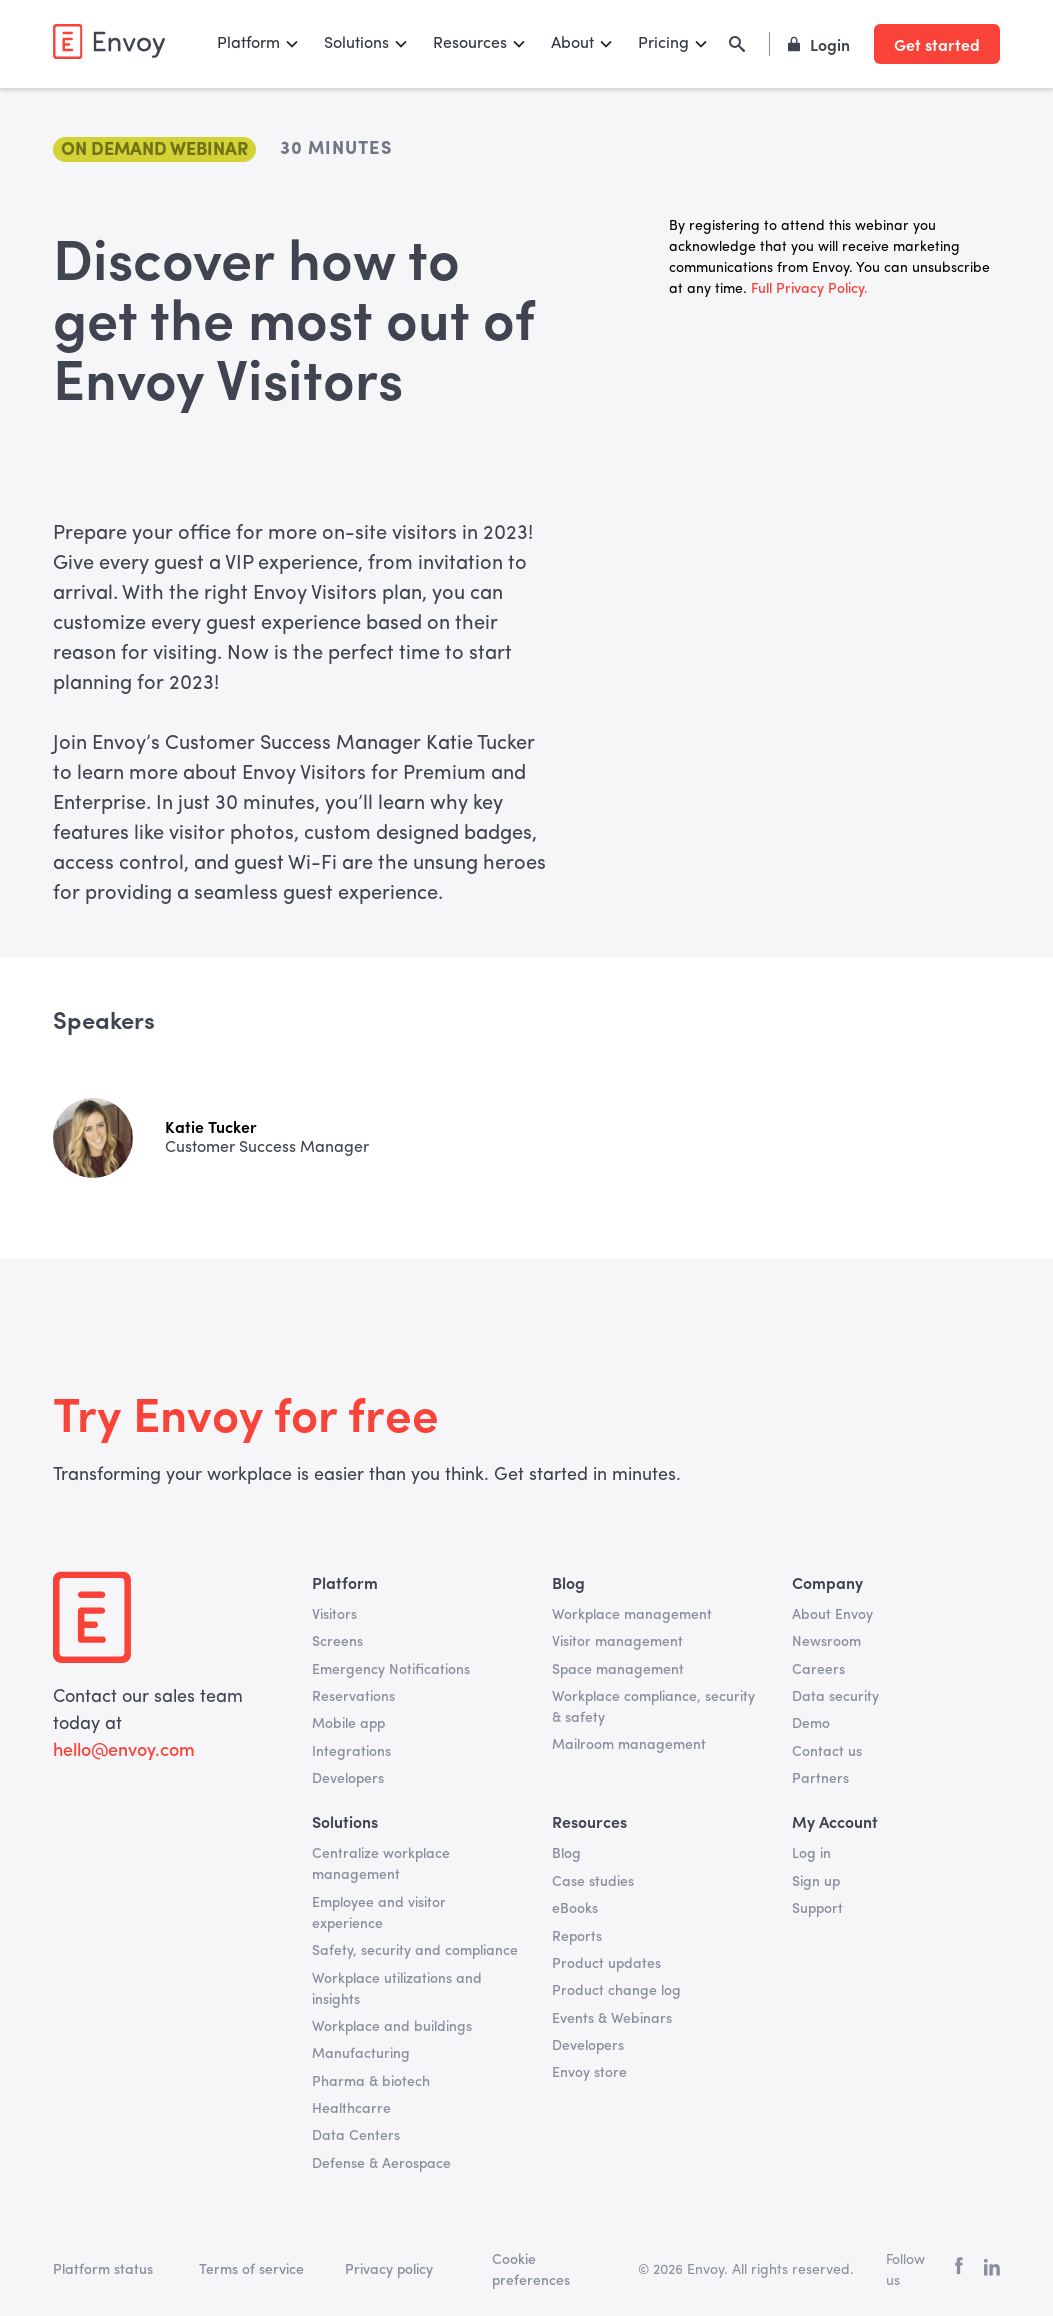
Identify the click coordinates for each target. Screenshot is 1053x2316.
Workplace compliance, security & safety (653, 1707)
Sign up (816, 1882)
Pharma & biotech (371, 2082)
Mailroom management (629, 1745)
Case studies (593, 1882)
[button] (258, 44)
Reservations (353, 1697)
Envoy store (589, 2073)
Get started (937, 44)
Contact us (827, 1752)
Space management (618, 1670)
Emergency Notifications (391, 1670)
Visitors (334, 1615)
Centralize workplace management (381, 1864)
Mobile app (348, 1724)
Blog (566, 1854)
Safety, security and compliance (415, 1951)
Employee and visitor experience (379, 1913)
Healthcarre (351, 2109)
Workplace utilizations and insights (397, 1989)
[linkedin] (991, 2271)
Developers (348, 1779)
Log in (811, 1854)
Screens (337, 1642)
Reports (577, 1937)
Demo (811, 1724)
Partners (820, 1779)
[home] (109, 41)
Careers (818, 1670)
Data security (835, 1697)
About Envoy (832, 1615)
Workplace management (632, 1615)
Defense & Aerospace (381, 2164)
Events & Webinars (612, 2019)
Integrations (351, 1752)
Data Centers (356, 2136)
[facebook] (959, 2270)
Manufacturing (361, 2054)
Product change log (616, 1991)
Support (817, 1909)
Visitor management (617, 1642)
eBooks (575, 1909)
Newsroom (826, 1642)
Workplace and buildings (392, 2027)
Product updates (606, 1964)
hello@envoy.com (124, 1751)
